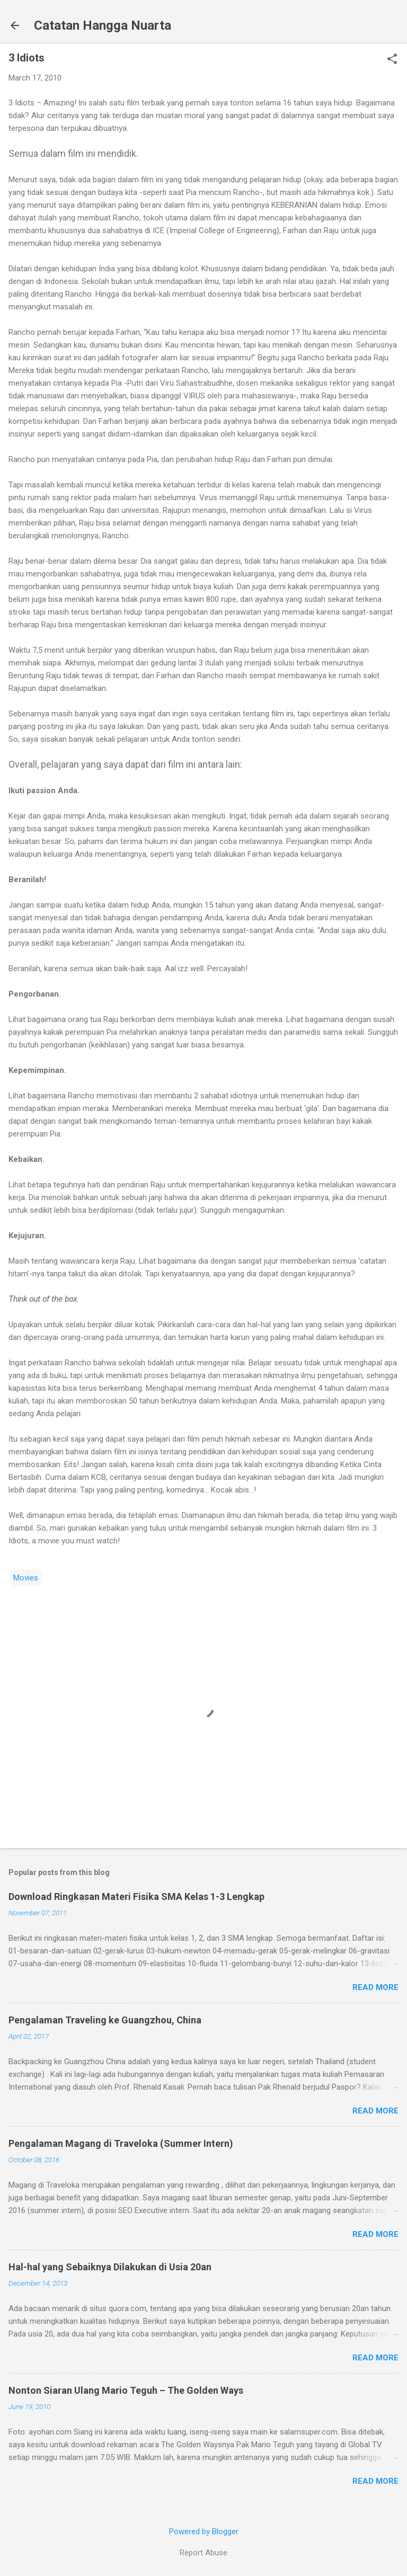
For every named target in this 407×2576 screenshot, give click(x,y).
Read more (375, 1987)
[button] (392, 59)
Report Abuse (203, 2552)
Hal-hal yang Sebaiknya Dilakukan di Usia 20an (109, 2266)
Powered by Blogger (203, 2531)
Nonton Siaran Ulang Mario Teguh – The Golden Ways (125, 2390)
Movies (25, 1578)
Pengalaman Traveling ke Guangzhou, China (104, 2020)
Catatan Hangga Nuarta (102, 25)
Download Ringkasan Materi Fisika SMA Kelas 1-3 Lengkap (136, 1896)
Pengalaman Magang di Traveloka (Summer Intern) (120, 2143)
